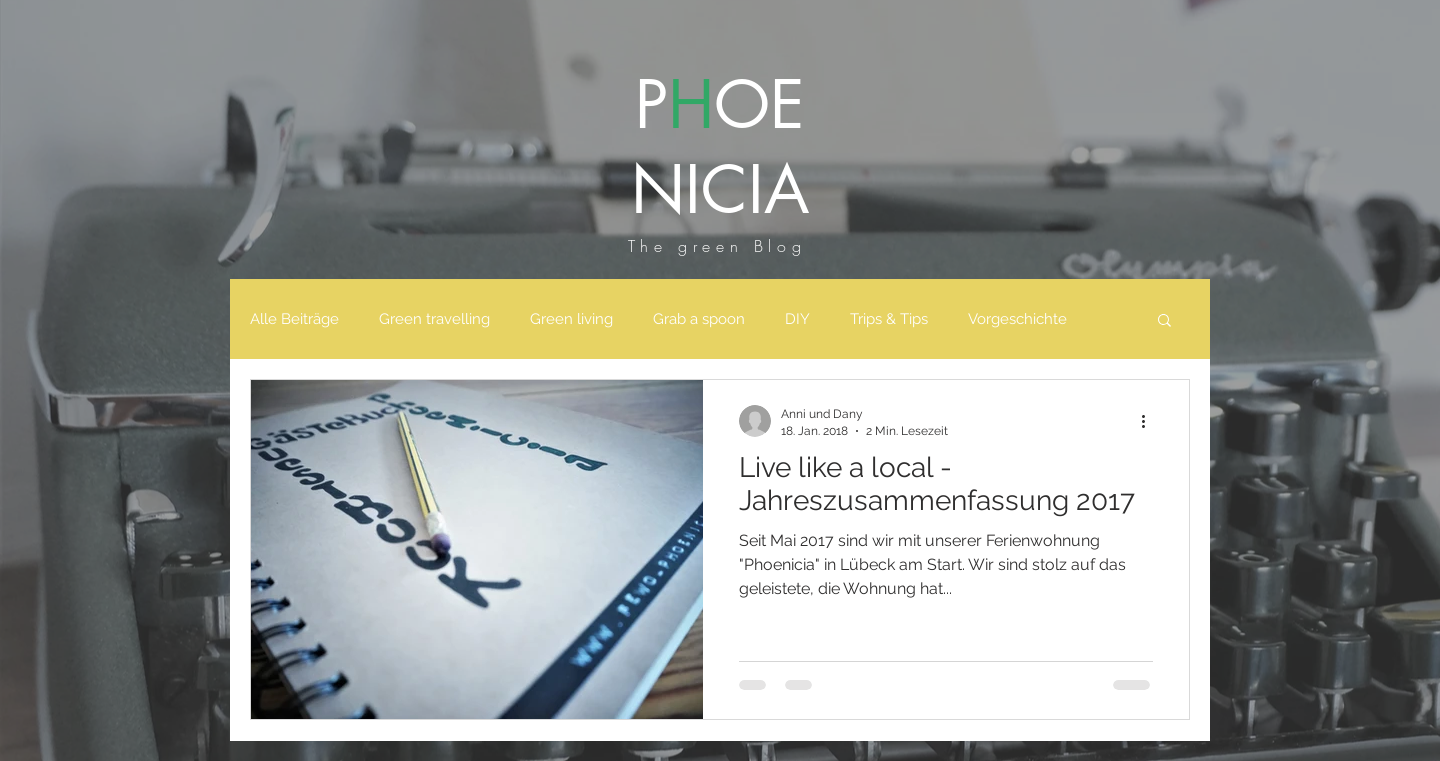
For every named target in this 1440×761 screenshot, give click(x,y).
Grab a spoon (699, 319)
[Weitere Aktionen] (1150, 421)
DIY (797, 319)
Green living (571, 319)
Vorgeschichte (1017, 319)
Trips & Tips (889, 319)
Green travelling (434, 319)
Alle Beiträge (294, 319)
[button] (1164, 321)
